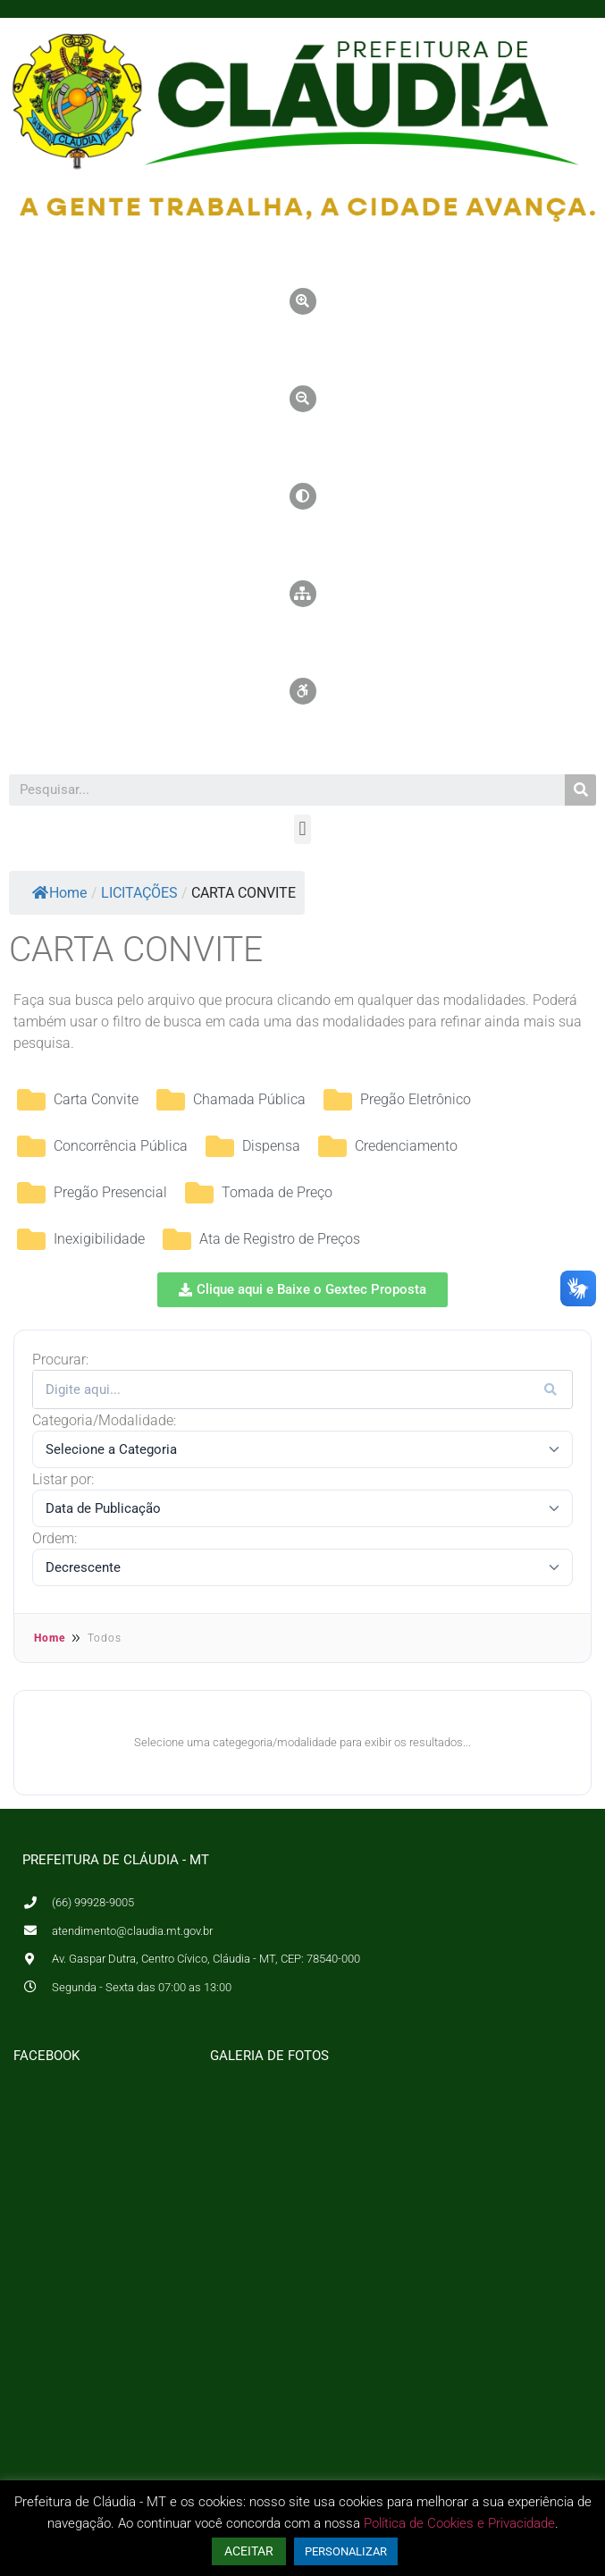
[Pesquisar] (580, 790)
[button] (302, 829)
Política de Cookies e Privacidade (459, 2523)
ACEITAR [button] (248, 2551)
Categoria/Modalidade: (104, 1421)
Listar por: (63, 1480)
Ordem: (54, 1539)
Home (59, 892)
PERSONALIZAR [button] (346, 2551)
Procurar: (60, 1360)
